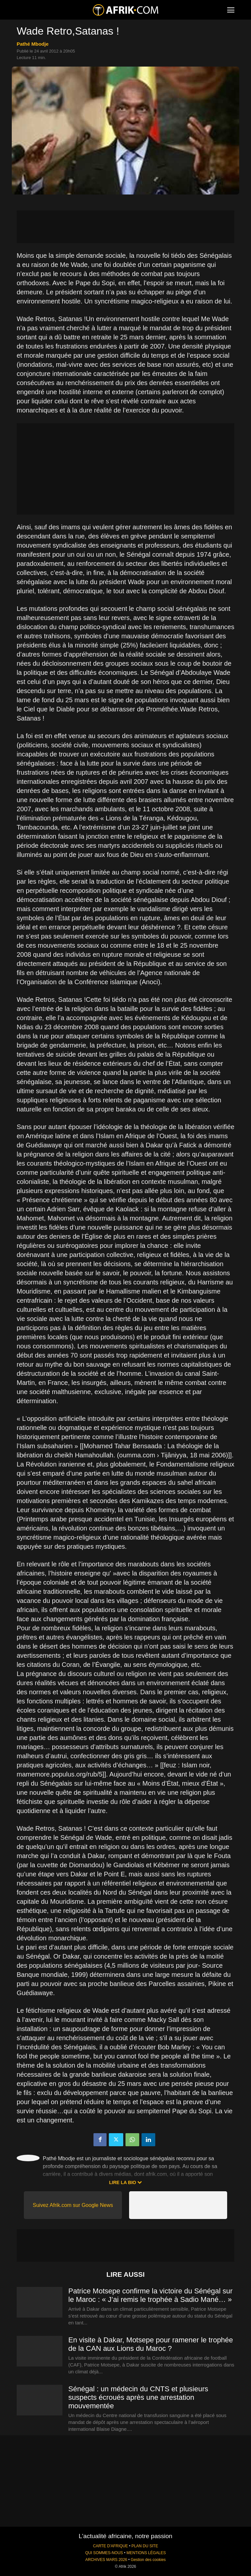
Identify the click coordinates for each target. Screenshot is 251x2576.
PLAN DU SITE (144, 2546)
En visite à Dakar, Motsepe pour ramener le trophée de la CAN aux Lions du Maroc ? (150, 2344)
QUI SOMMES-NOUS (104, 2553)
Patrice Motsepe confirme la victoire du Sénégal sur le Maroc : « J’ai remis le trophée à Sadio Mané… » (150, 2295)
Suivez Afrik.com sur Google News (73, 2205)
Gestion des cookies (148, 2559)
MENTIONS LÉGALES (146, 2553)
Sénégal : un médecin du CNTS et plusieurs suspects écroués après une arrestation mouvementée (138, 2397)
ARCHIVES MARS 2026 (106, 2559)
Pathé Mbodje (33, 44)
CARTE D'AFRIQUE (110, 2546)
